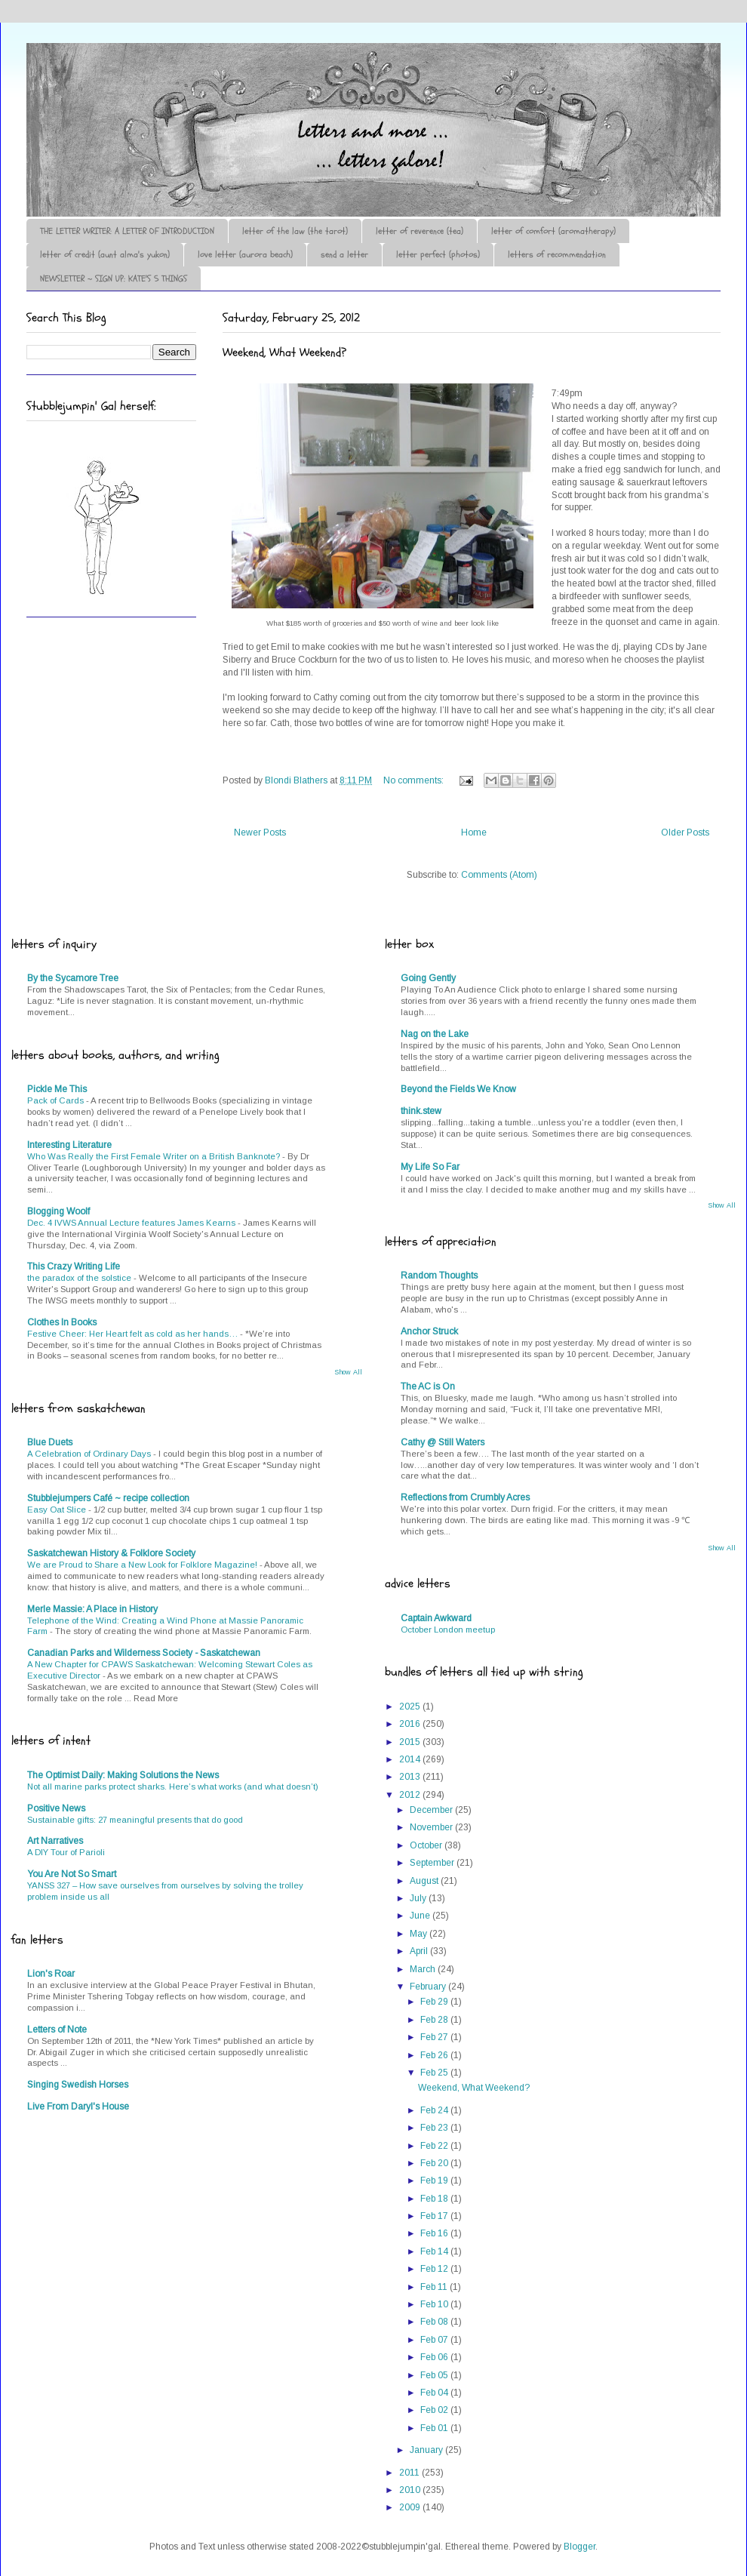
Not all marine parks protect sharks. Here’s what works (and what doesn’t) (172, 1786)
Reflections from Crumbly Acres (465, 1497)
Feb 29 (435, 2001)
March (424, 1969)
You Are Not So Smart (71, 1874)
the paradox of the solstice (80, 1277)
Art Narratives (55, 1841)
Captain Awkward (436, 1618)
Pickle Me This (57, 1089)
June (421, 1915)
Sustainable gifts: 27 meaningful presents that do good (135, 1819)
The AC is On (428, 1386)
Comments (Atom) (499, 874)
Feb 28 (435, 2019)
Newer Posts (260, 832)
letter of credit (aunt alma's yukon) (105, 254)
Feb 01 (435, 2428)
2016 (411, 1724)
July (419, 1898)
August (425, 1881)
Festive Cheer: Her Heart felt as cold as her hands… (133, 1333)
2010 (411, 2490)
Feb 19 (435, 2180)
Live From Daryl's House (78, 2106)
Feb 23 (435, 2127)
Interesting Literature (69, 1145)
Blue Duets (49, 1442)
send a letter (344, 254)
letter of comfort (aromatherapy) (553, 231)
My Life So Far (430, 1167)
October (427, 1845)
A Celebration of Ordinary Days (90, 1453)
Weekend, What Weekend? (284, 352)
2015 (411, 1742)
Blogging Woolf (58, 1211)
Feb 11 (435, 2287)
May (419, 1933)
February (429, 1986)
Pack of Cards (56, 1100)
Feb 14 (435, 2251)
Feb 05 (435, 2375)
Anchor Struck (429, 1331)
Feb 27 (435, 2037)
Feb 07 (435, 2339)
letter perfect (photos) (438, 254)
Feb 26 (435, 2055)
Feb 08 (435, 2321)
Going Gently (428, 978)
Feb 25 (435, 2072)
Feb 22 (435, 2146)
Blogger (579, 2546)
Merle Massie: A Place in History (92, 1609)
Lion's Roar (51, 1973)
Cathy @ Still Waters (442, 1442)
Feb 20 (435, 2163)
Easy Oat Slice (57, 1509)
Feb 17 (435, 2216)
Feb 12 (435, 2269)
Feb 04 (435, 2392)
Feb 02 (435, 2410)
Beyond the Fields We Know (458, 1089)
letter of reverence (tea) (419, 231)
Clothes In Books (62, 1322)
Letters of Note (57, 2029)
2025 (411, 1706)
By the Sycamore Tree (72, 978)
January (427, 2450)
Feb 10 (435, 2304)
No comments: (414, 780)
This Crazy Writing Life (73, 1266)
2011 (410, 2472)
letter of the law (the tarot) (295, 231)
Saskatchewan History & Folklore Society (111, 1553)
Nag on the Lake (435, 1034)
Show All (348, 1372)
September (433, 1862)
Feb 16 (435, 2233)
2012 (411, 1795)
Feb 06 (435, 2357)
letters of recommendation (557, 254)
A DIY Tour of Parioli (66, 1852)
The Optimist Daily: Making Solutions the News (123, 1775)
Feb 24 (435, 2110)
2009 (411, 2507)
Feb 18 (435, 2198)
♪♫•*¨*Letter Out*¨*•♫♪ (252, 85)
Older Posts (685, 832)
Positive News (56, 1808)
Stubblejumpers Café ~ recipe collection (108, 1498)
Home (474, 832)
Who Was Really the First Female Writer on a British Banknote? (154, 1156)
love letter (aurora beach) (245, 254)
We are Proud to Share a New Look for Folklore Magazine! (143, 1564)
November (432, 1827)
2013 (411, 1776)
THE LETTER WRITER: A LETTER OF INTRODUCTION (127, 231)
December (432, 1810)
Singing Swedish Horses (77, 2084)
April (420, 1951)
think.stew (421, 1111)
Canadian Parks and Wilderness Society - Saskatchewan (143, 1653)
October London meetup (448, 1629)
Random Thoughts (439, 1275)
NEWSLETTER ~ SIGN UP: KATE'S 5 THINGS (113, 278)
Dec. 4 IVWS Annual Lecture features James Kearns (132, 1222)
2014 (411, 1759)
